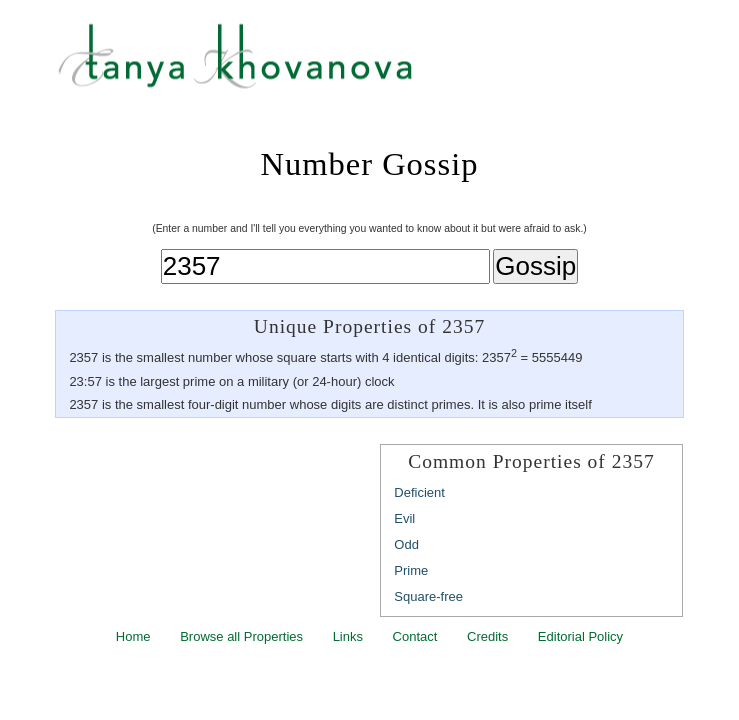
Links (348, 636)
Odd (406, 544)
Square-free (428, 596)
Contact (415, 636)
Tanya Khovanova (394, 65)
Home (133, 636)
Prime (411, 570)
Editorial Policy (580, 636)
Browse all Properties (241, 636)
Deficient (419, 492)
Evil (404, 518)
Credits (487, 636)
